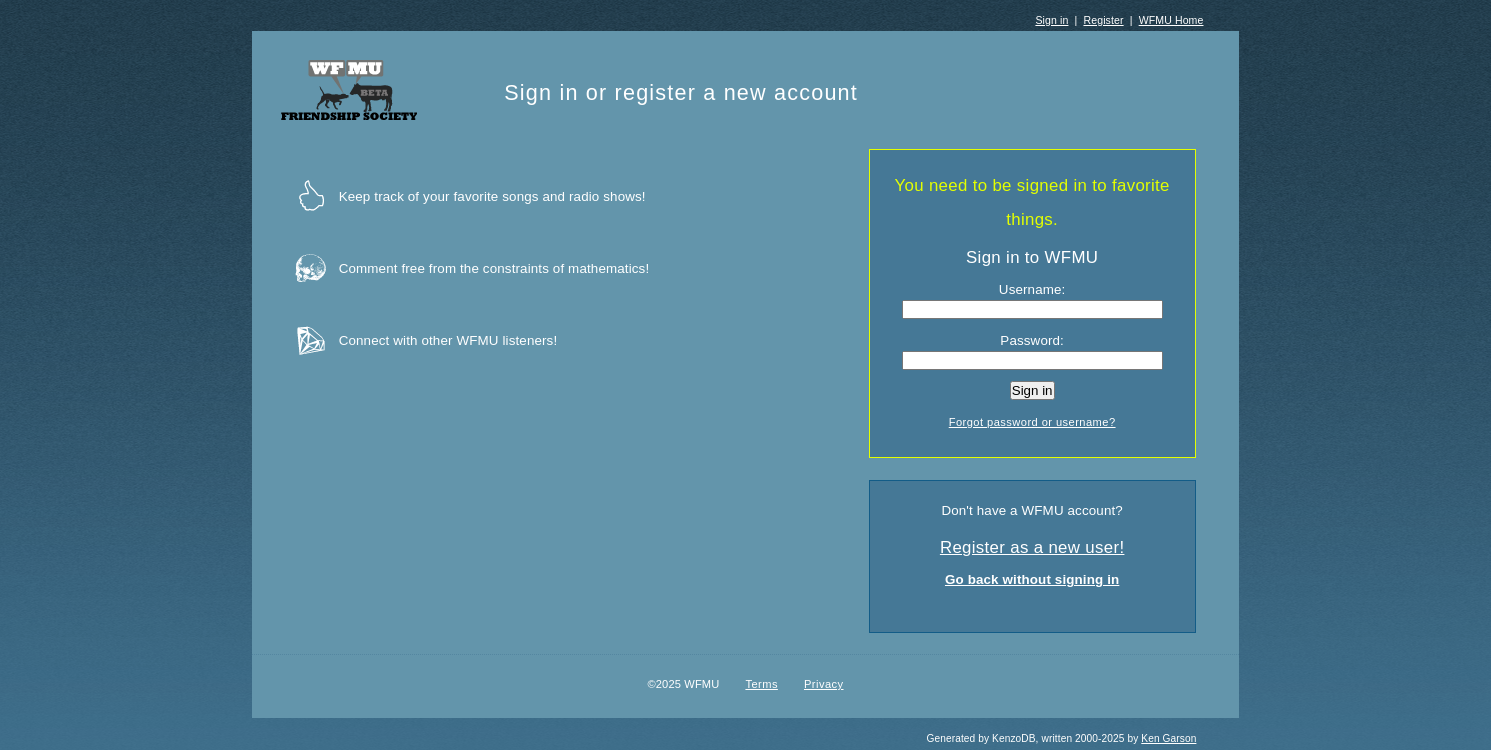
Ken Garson (1168, 738)
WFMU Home (1171, 20)
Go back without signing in (1032, 579)
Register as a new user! (1032, 547)
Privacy (824, 684)
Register (1103, 20)
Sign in (1051, 20)
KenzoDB (1014, 738)
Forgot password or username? (1032, 422)
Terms (761, 684)
